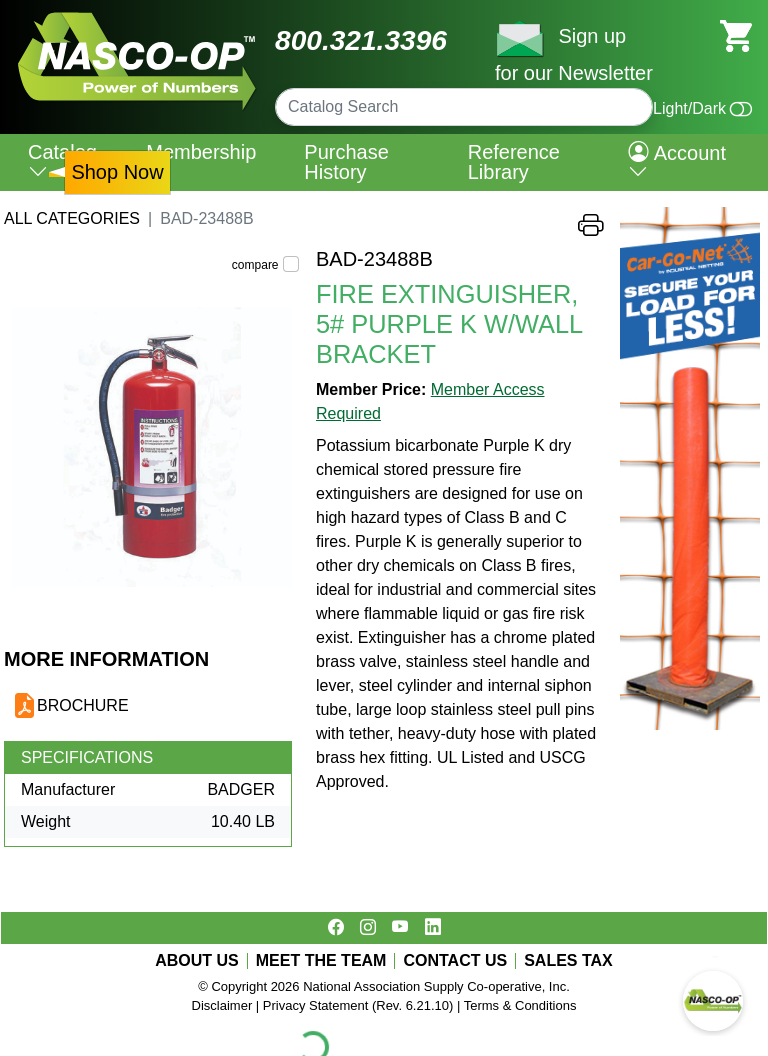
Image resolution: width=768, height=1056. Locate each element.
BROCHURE (83, 705)
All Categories (72, 218)
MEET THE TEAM (321, 961)
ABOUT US (197, 961)
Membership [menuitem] (201, 152)
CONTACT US (455, 961)
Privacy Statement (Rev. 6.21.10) (358, 1005)
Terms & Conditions (520, 1005)
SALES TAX (568, 961)
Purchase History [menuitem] (346, 162)
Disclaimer (222, 1005)
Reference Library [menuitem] (514, 162)
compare (255, 265)
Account (677, 162)
